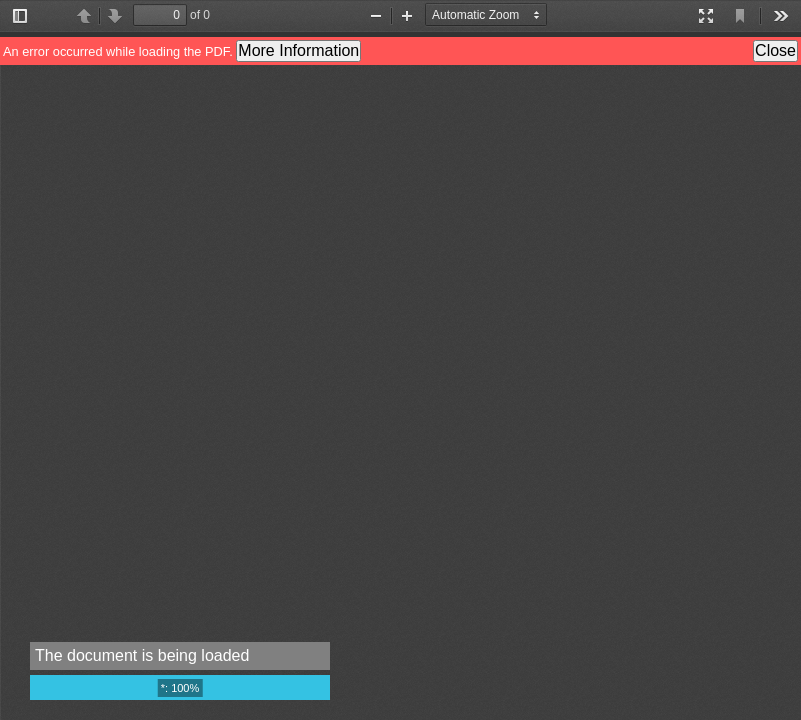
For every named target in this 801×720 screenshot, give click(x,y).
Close (775, 50)
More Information (298, 50)
